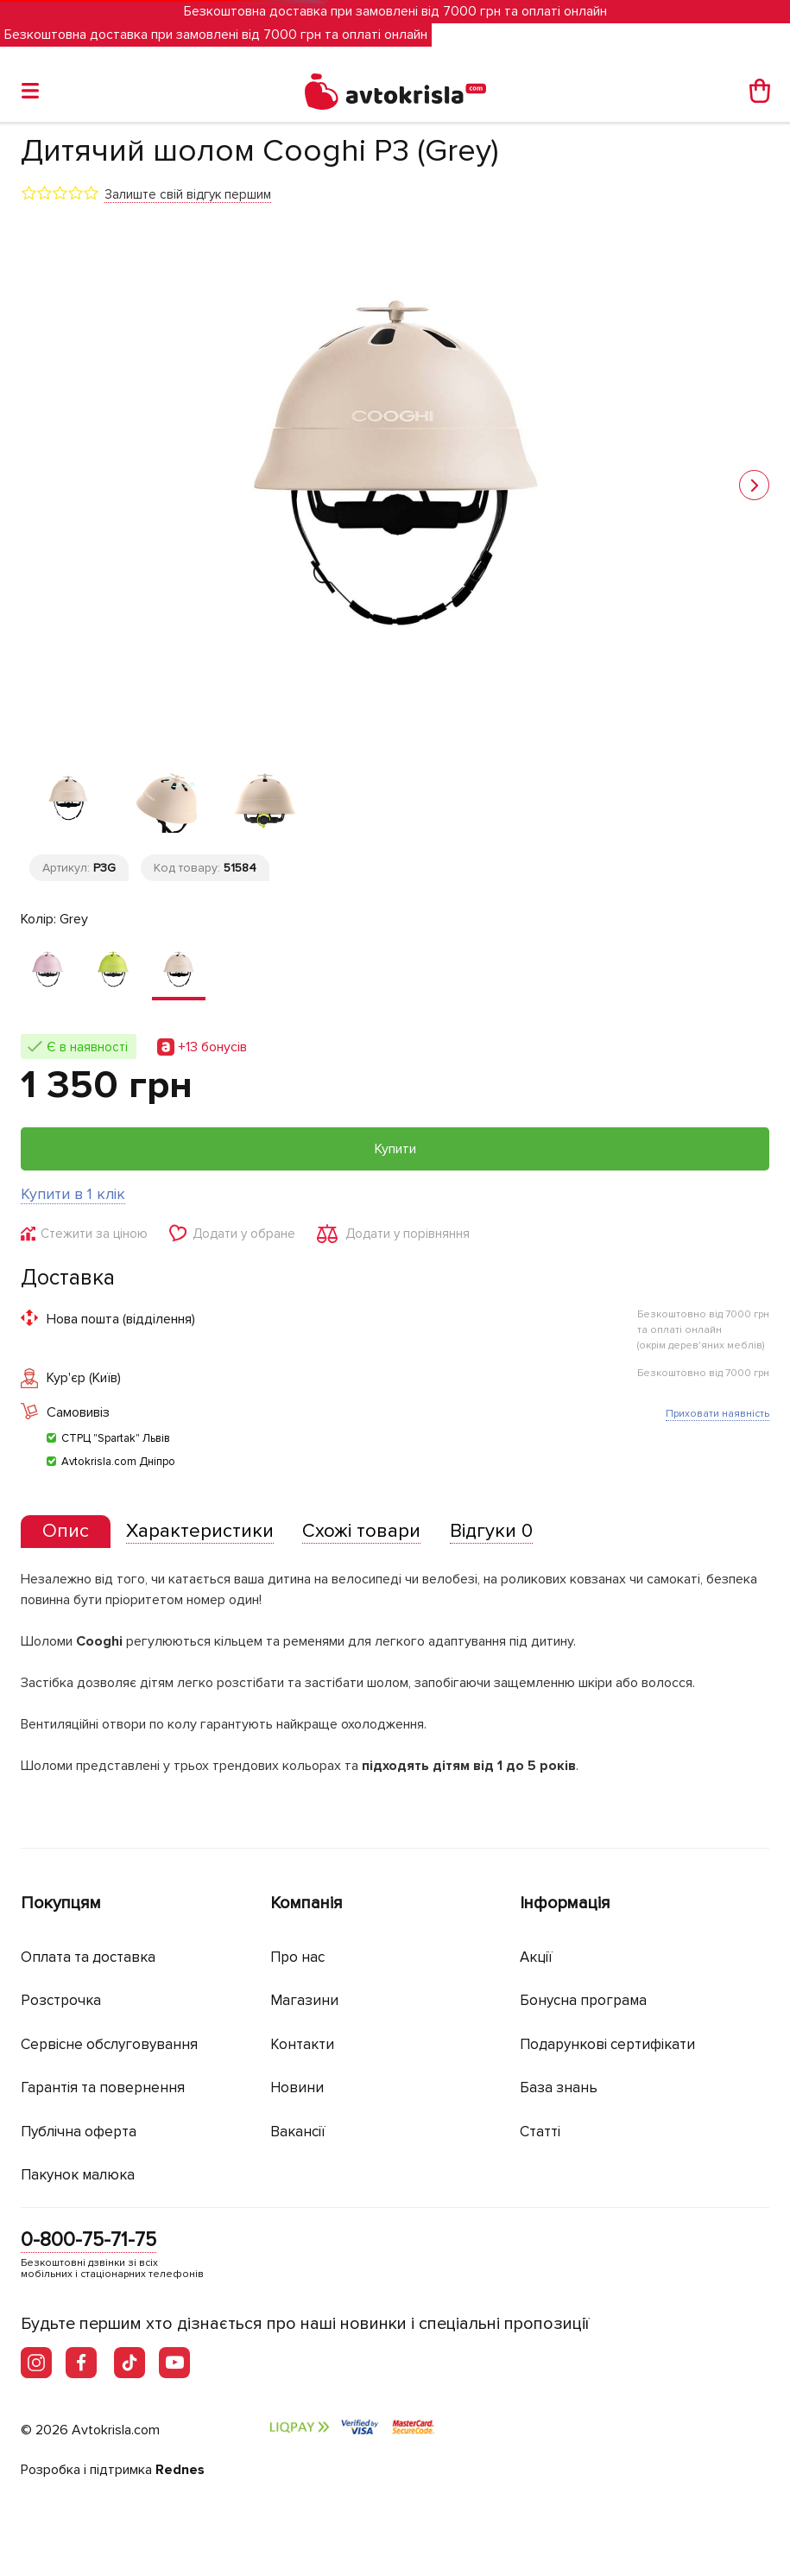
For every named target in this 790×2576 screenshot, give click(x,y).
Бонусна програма (583, 2000)
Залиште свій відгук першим (187, 194)
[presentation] (66, 1531)
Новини (297, 2087)
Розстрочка (61, 2000)
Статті (540, 2131)
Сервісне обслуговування (109, 2044)
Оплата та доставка (88, 1957)
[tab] (66, 1532)
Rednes (180, 2469)
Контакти (302, 2044)
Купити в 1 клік (73, 1193)
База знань (558, 2087)
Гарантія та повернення (103, 2087)
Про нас (297, 1957)
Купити (395, 1149)
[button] (754, 485)
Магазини (304, 2000)
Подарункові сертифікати (607, 2044)
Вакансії (297, 2131)
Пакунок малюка (78, 2175)
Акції (536, 1957)
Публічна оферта (78, 2131)
